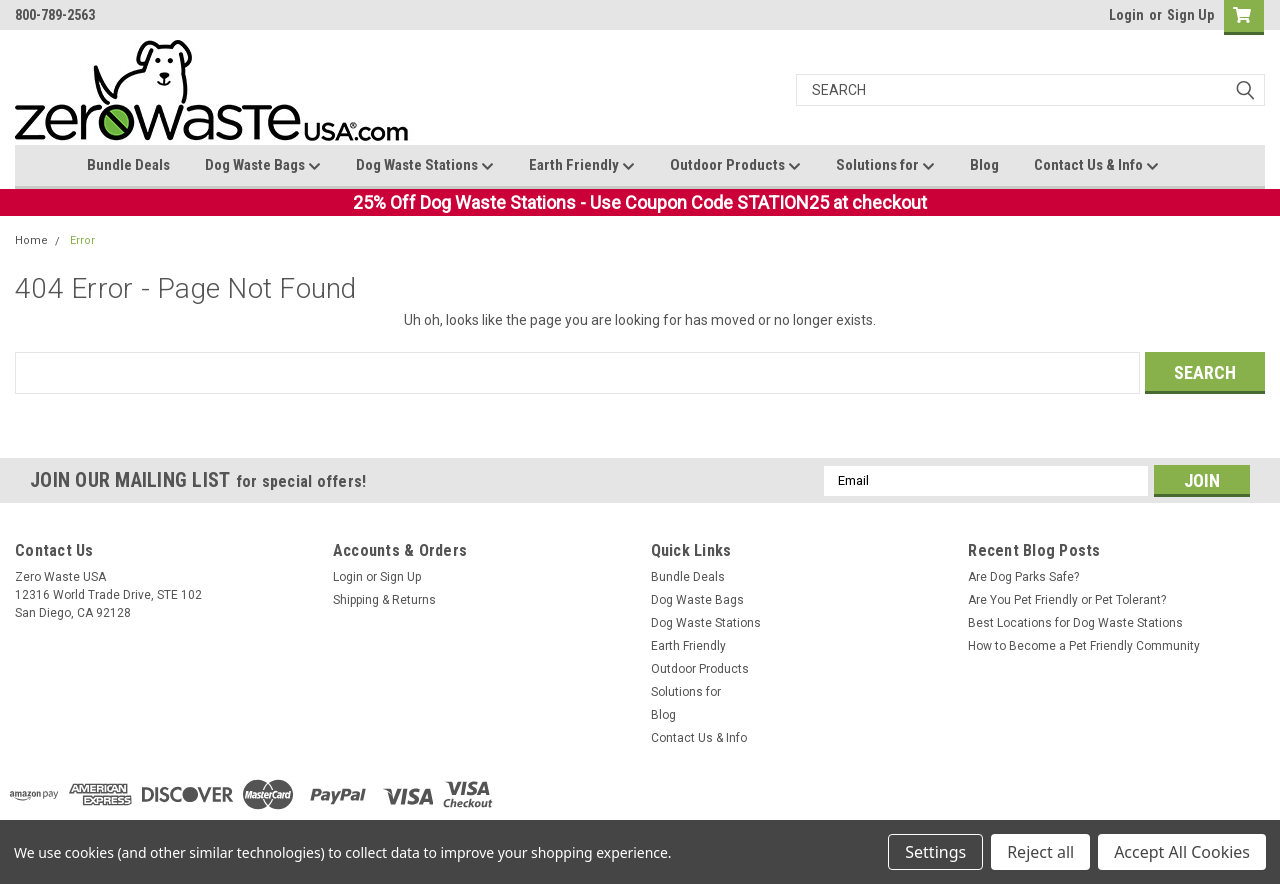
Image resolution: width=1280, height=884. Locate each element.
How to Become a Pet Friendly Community (1084, 646)
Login (1126, 15)
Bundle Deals (128, 165)
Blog (984, 165)
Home (31, 240)
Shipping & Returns (384, 600)
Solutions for (885, 166)
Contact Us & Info (1096, 166)
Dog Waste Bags (263, 166)
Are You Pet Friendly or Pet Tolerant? (1067, 600)
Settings (935, 852)
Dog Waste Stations (425, 166)
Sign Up (1190, 15)
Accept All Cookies (1182, 852)
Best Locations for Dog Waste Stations (1075, 623)
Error (82, 240)
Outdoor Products (735, 166)
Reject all (1040, 852)
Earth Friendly (582, 166)
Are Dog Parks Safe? (1023, 577)
